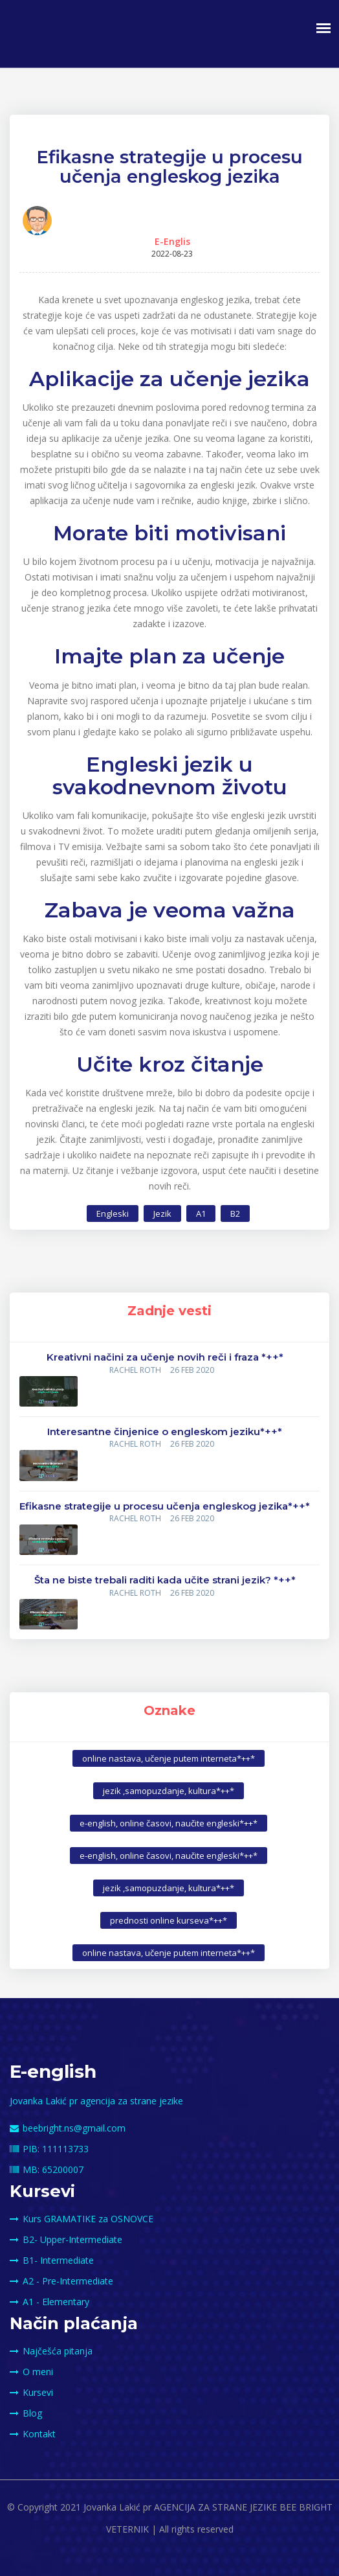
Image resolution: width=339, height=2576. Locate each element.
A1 (201, 1213)
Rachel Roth (135, 1369)
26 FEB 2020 (192, 1369)
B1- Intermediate (52, 2260)
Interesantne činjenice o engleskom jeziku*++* (164, 1431)
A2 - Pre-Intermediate (61, 2281)
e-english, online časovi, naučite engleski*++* (168, 1823)
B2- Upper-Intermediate (66, 2239)
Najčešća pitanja (51, 2351)
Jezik (162, 1213)
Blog (26, 2413)
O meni (31, 2371)
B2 (235, 1213)
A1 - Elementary (49, 2301)
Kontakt (33, 2434)
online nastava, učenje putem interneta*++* (168, 1758)
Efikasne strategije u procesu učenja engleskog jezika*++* (164, 1506)
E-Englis (172, 241)
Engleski (112, 1213)
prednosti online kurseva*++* (168, 1920)
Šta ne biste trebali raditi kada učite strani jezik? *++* (165, 1580)
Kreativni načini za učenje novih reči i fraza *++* (165, 1357)
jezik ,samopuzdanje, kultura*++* (168, 1791)
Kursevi (31, 2392)
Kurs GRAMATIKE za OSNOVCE (81, 2219)
